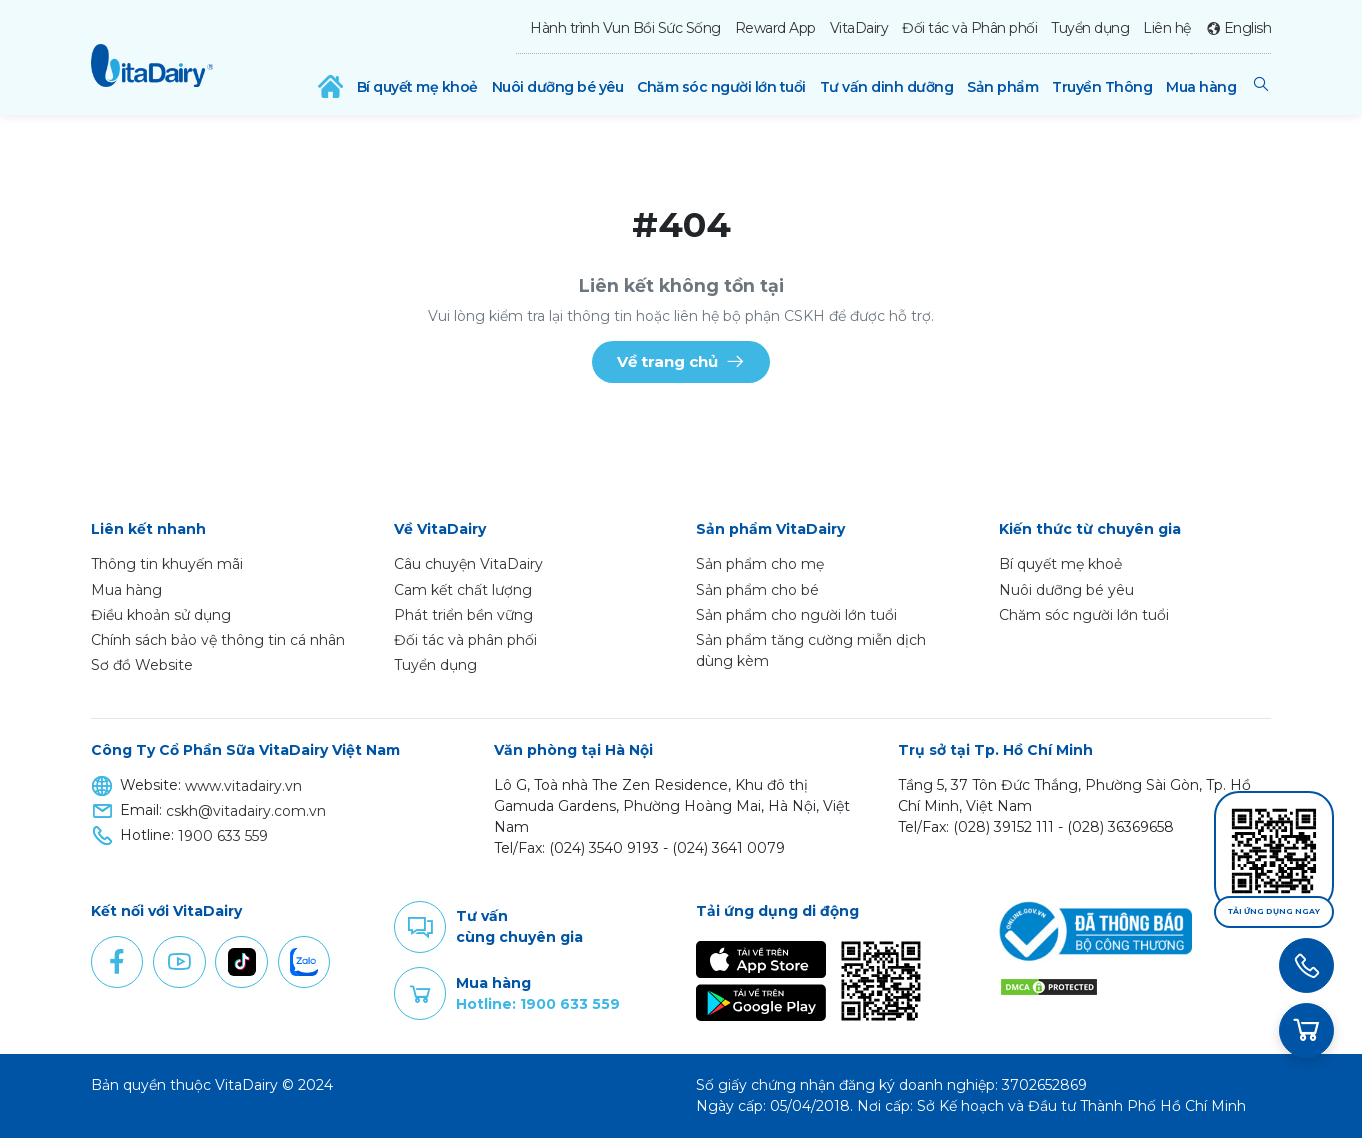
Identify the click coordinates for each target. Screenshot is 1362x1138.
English (1248, 28)
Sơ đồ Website (142, 665)
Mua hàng (1201, 87)
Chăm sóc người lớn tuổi (721, 87)
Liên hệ (1167, 28)
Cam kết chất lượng (463, 590)
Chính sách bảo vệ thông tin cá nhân (218, 640)
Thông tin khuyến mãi (167, 564)
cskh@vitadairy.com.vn (246, 811)
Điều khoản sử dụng (161, 615)
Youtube (179, 962)
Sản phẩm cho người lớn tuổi (796, 615)
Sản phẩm (1002, 87)
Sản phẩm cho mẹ (760, 564)
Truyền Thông (1102, 87)
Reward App (775, 28)
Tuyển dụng (1090, 28)
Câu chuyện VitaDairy (468, 564)
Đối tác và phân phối (465, 640)
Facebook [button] (117, 962)
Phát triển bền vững (463, 615)
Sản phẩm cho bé (757, 590)
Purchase (420, 994)
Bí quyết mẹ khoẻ (417, 87)
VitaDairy (859, 28)
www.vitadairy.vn (243, 786)
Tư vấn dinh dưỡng (887, 87)
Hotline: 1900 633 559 (538, 1004)
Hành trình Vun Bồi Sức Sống (625, 28)
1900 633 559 (223, 836)
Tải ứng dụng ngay (1274, 911)
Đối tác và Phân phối (969, 28)
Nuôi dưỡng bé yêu (558, 87)
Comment (420, 927)
